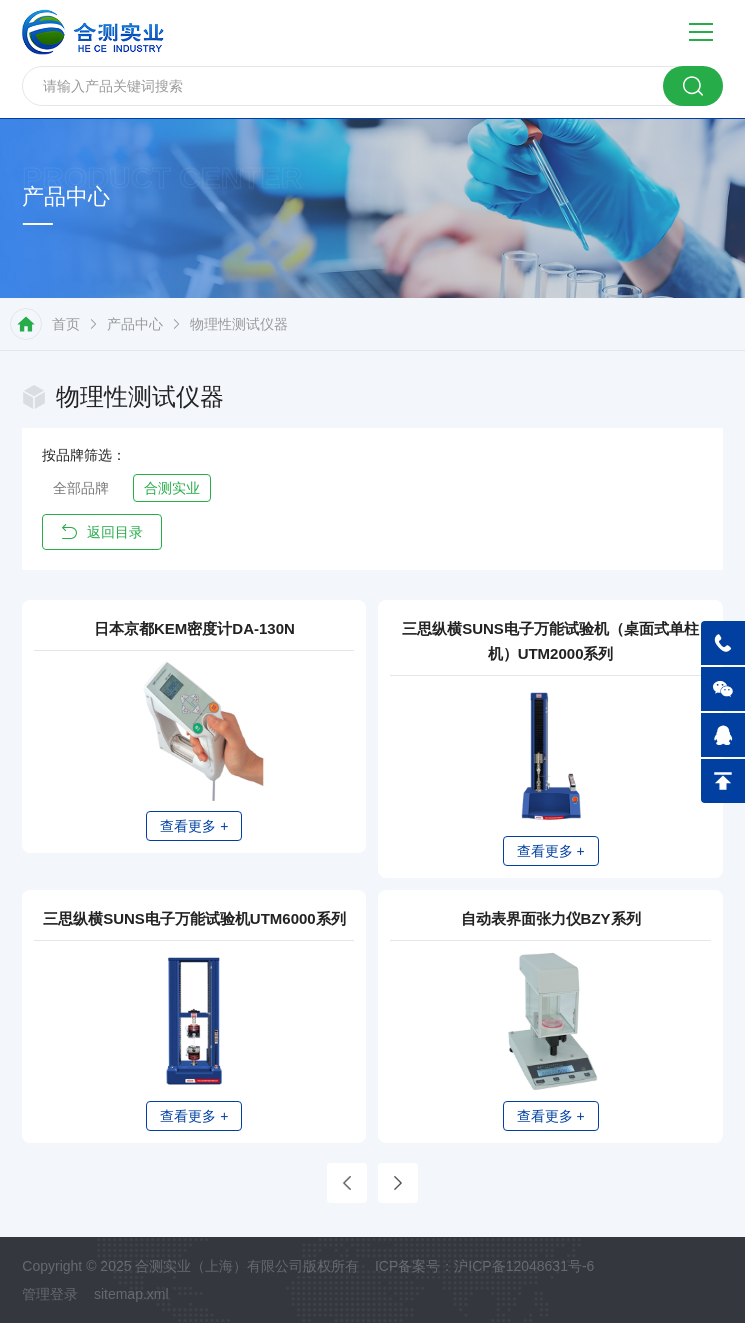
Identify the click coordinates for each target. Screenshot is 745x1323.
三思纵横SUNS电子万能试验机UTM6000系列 (194, 935)
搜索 (693, 86)
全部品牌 (81, 488)
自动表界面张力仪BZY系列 (550, 935)
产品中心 (135, 325)
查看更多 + (195, 825)
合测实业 (172, 488)
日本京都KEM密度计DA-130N (195, 629)
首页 (66, 325)
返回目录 (102, 532)
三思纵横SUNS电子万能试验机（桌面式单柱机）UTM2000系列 (550, 642)
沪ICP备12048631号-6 (524, 1295)
